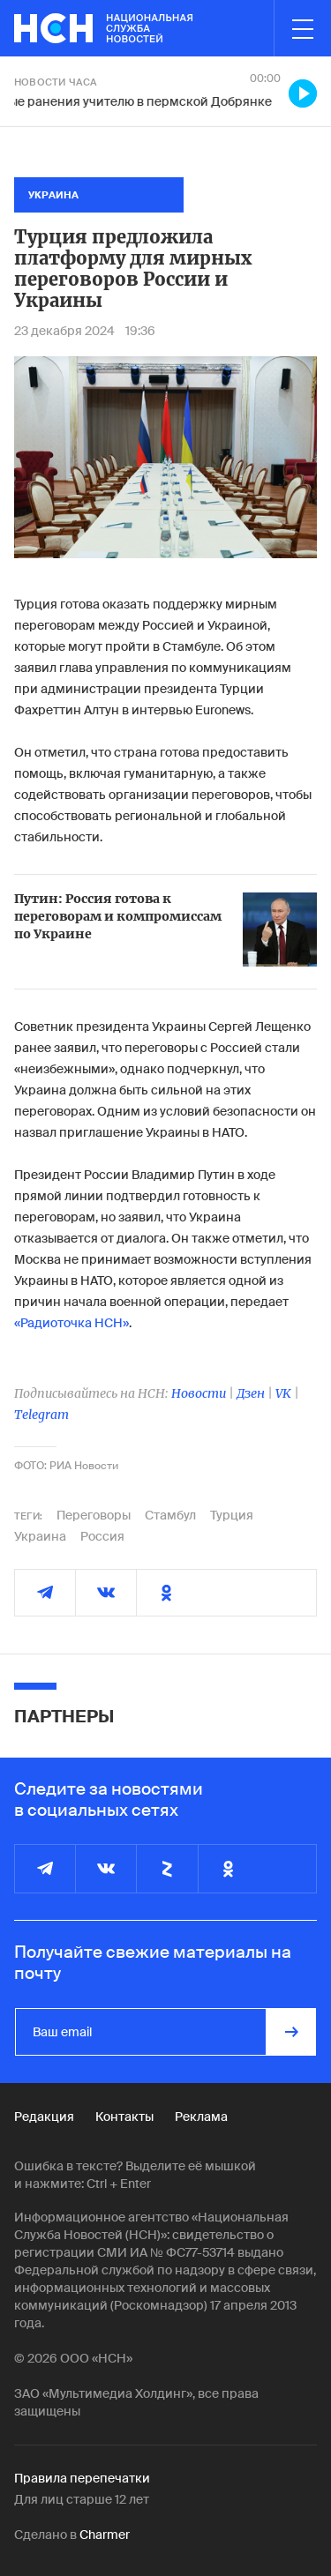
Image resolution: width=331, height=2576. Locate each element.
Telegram (41, 1414)
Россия (102, 1536)
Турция (231, 1515)
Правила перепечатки (82, 2478)
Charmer (104, 2534)
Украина (40, 1536)
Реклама (201, 2116)
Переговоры (93, 1515)
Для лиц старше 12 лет (81, 2499)
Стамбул (170, 1515)
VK (283, 1393)
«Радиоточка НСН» (71, 1323)
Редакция (44, 2116)
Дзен (251, 1393)
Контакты (124, 2116)
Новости (198, 1393)
